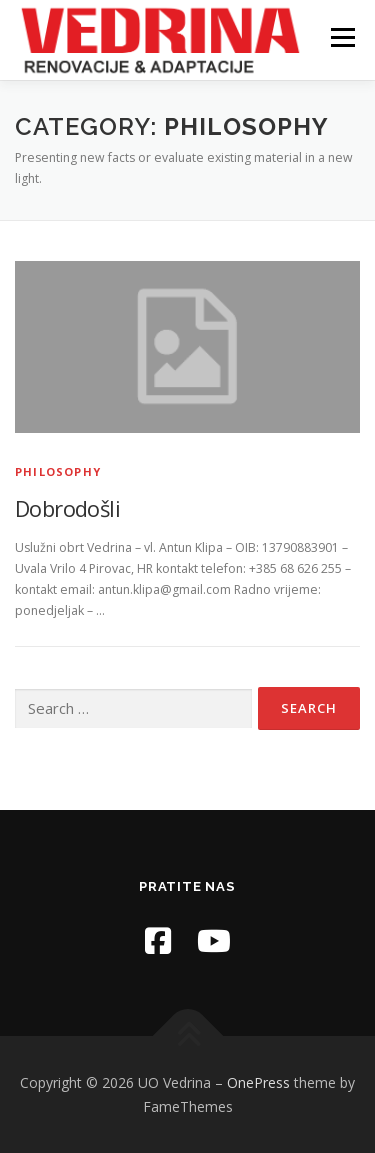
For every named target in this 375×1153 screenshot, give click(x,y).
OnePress (258, 1082)
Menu (341, 37)
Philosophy (58, 471)
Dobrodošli (67, 508)
